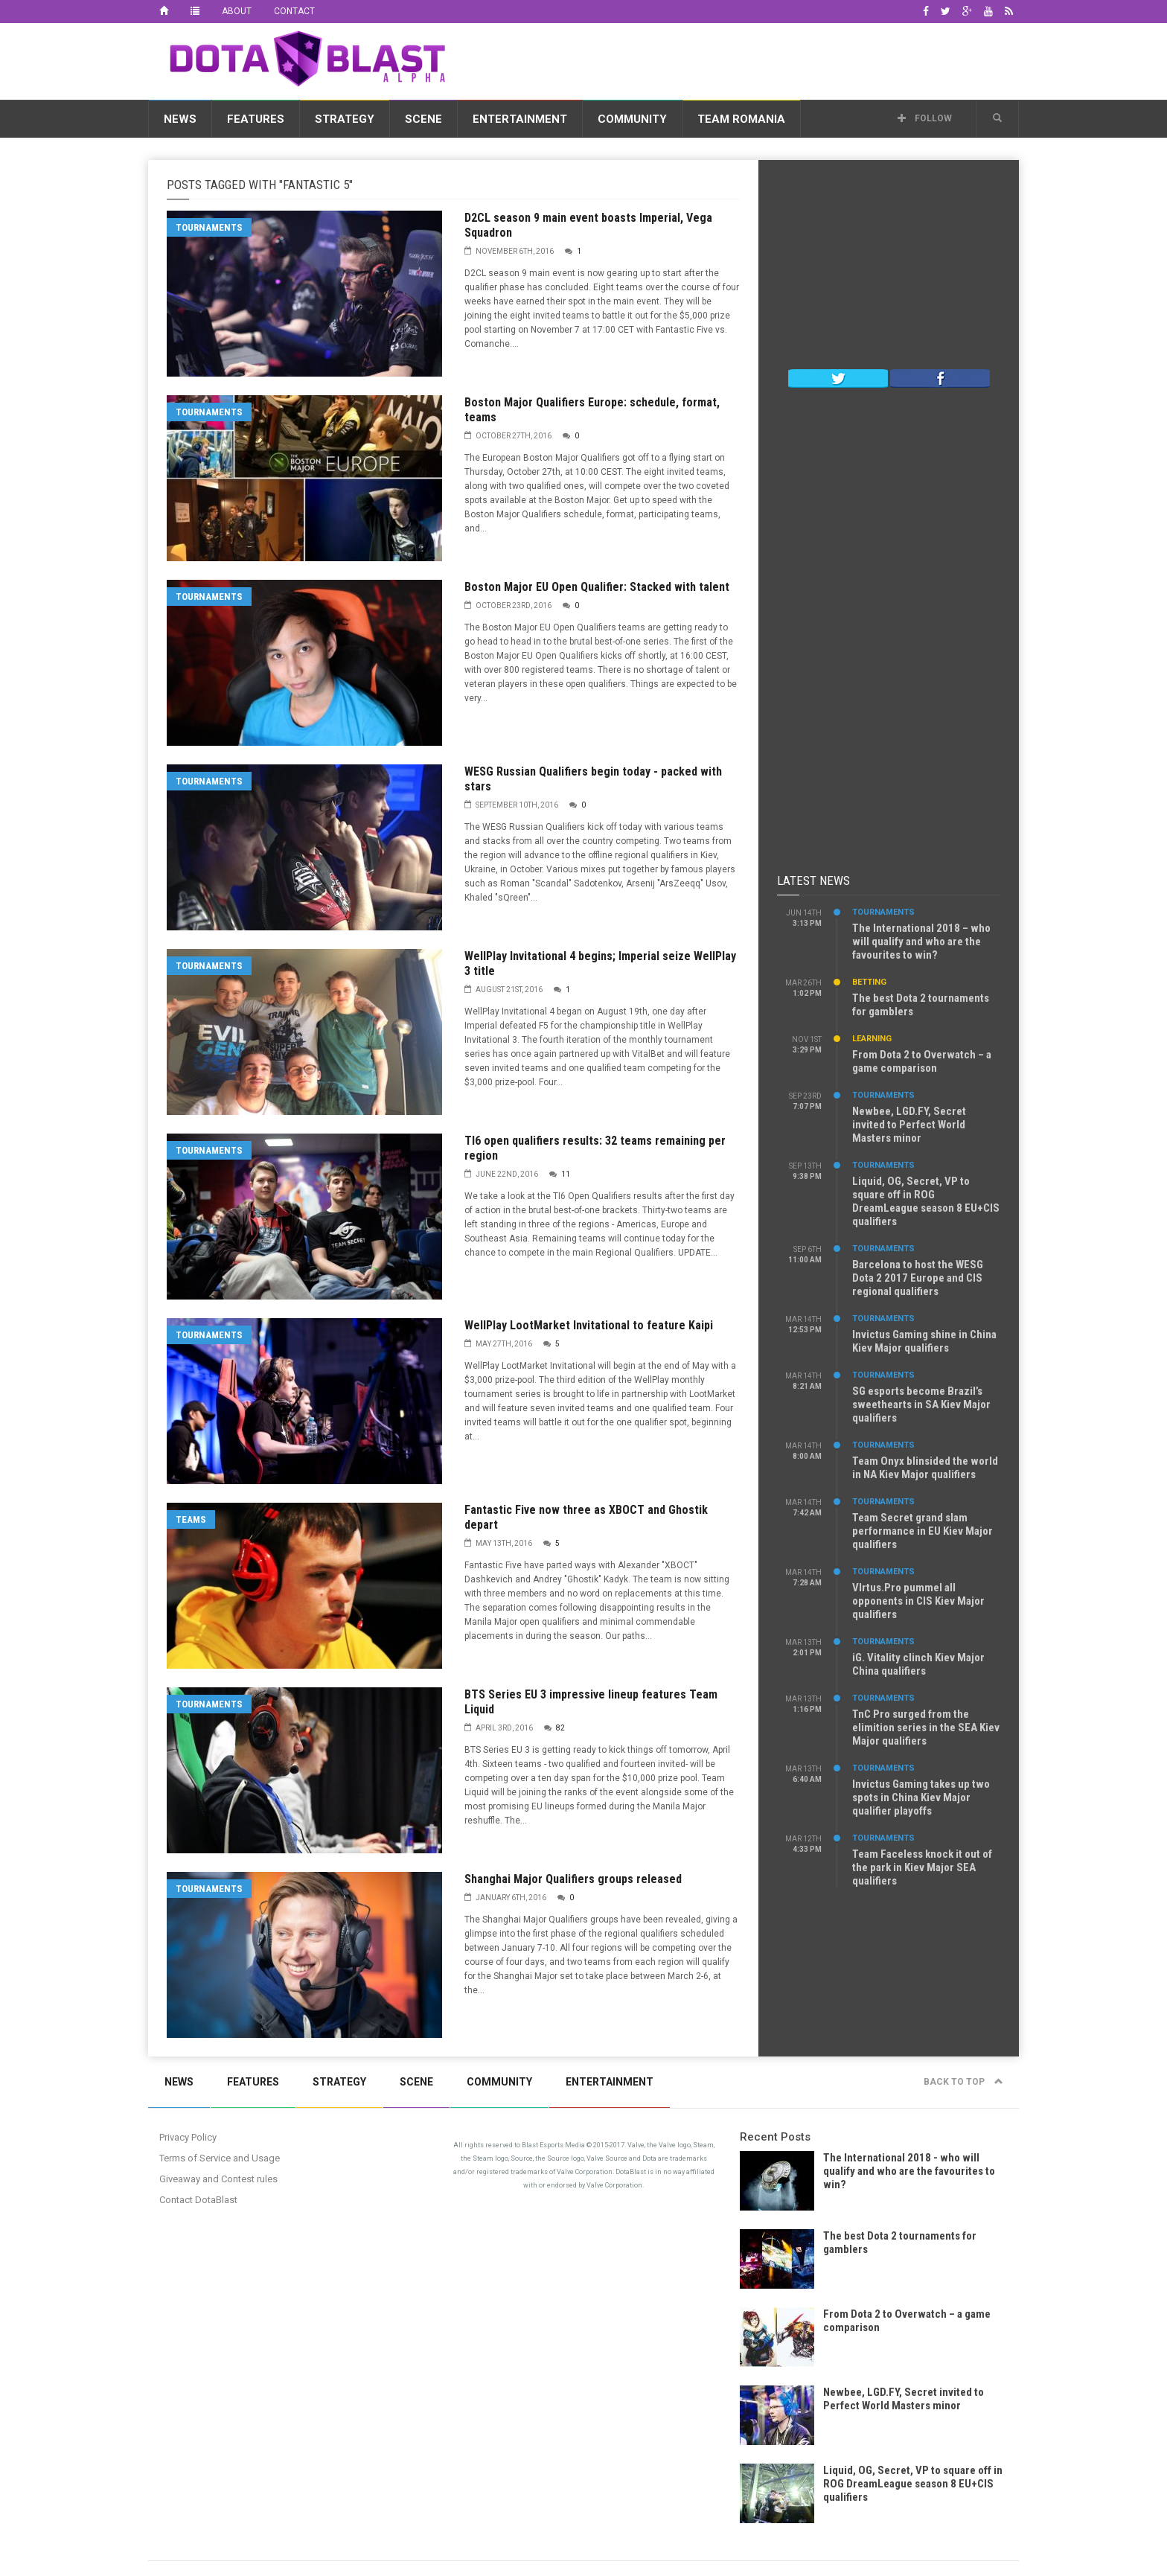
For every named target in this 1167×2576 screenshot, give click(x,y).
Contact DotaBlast (198, 2199)
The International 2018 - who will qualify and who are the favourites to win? (909, 2171)
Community (632, 119)
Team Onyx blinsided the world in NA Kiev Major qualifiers (925, 1467)
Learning (872, 1038)
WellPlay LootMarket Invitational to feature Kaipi (588, 1325)
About (237, 11)
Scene (423, 119)
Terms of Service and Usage (219, 2158)
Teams (191, 1519)
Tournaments (209, 227)
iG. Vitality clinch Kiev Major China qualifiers (918, 1664)
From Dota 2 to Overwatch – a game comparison (921, 1061)
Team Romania (741, 119)
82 (560, 1728)
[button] (997, 118)
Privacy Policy (188, 2137)
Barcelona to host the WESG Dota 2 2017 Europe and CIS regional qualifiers (917, 1278)
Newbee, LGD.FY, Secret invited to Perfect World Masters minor (909, 1125)
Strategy (344, 119)
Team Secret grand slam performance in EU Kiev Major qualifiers (922, 1531)
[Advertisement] (748, 58)
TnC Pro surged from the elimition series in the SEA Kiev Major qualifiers (926, 1727)
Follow (925, 118)
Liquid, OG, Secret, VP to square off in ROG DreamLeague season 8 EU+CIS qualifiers (926, 1201)
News (180, 119)
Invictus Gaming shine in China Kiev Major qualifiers (924, 1341)
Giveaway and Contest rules (218, 2179)
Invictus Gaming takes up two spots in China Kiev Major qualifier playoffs (921, 1797)
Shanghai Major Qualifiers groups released (573, 1879)
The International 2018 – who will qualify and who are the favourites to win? (921, 941)
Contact (294, 11)
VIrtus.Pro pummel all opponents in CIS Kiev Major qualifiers (918, 1601)
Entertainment (520, 119)
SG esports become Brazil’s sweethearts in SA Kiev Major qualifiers (921, 1404)
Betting (869, 982)
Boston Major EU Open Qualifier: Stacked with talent (596, 587)
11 (565, 1174)
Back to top (963, 2082)
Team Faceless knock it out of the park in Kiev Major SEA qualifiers (922, 1867)
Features (255, 119)
